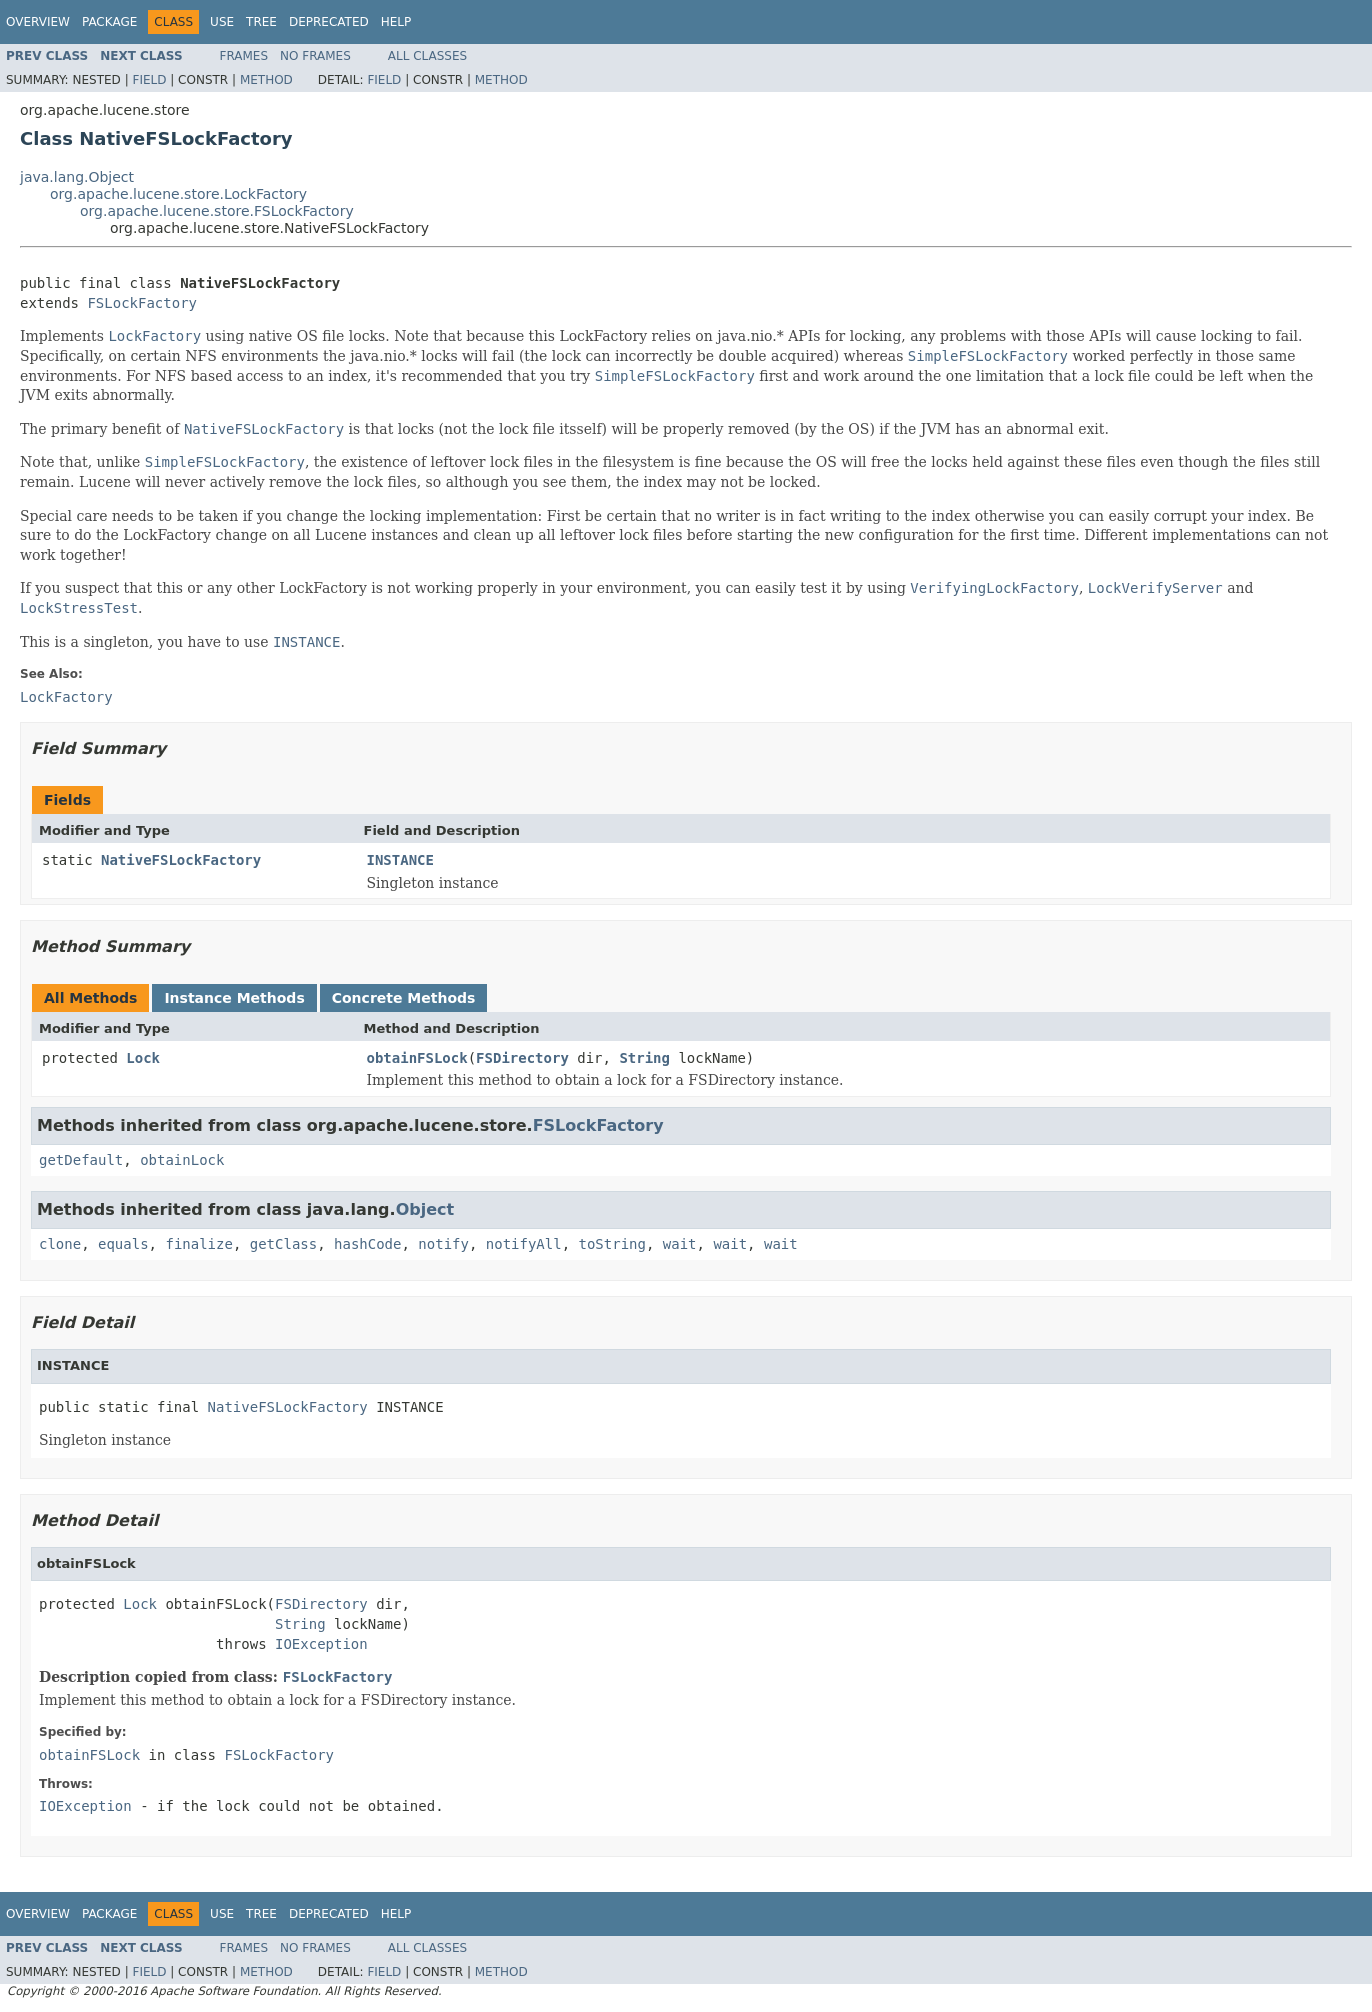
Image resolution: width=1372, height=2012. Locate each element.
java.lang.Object (77, 177)
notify (443, 1244)
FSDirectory (522, 1058)
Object (425, 1209)
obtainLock (182, 1160)
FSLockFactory (142, 303)
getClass (283, 1244)
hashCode (367, 1244)
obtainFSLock (417, 1058)
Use (222, 22)
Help (396, 22)
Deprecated (329, 22)
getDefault (81, 1160)
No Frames (315, 56)
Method (266, 80)
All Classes (427, 56)
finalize (198, 1244)
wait (680, 1244)
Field (149, 80)
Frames (244, 56)
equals (123, 1244)
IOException (321, 1644)
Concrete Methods (404, 998)
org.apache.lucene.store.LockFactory (178, 194)
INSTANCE (400, 860)
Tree (261, 22)
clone (60, 1244)
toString (612, 1244)
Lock (143, 1058)
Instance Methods (234, 998)
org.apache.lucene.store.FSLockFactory (217, 211)
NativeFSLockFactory (181, 860)
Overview (38, 22)
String (644, 1058)
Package (109, 22)
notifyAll (524, 1244)
